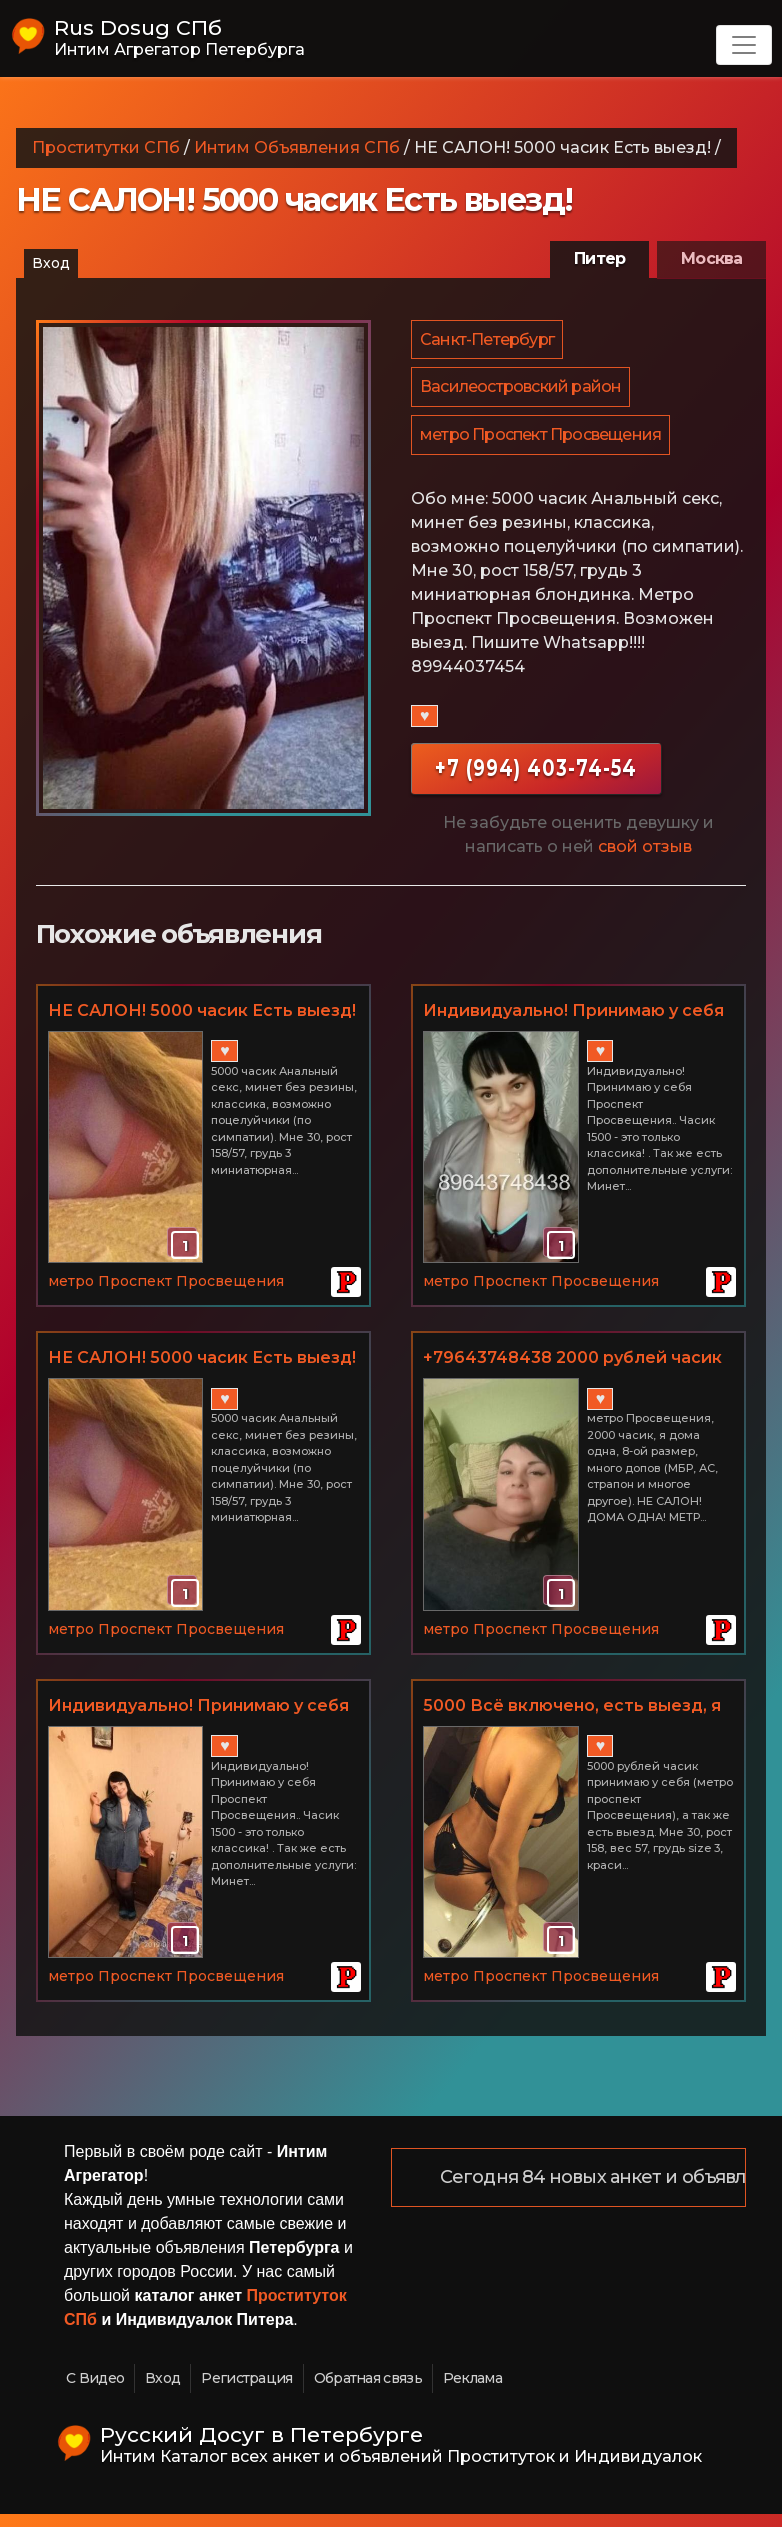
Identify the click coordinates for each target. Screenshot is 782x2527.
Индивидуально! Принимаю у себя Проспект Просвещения (573, 1025)
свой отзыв (645, 859)
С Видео (95, 2391)
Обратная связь (368, 2391)
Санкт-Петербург (488, 341)
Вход (51, 263)
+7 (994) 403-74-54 (536, 780)
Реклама (472, 2391)
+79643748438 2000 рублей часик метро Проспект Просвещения (572, 1372)
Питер (599, 258)
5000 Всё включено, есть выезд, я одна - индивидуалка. (572, 1720)
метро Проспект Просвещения (541, 445)
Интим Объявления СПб (297, 147)
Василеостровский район (521, 393)
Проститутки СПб (106, 147)
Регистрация (246, 2391)
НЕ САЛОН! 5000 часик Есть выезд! (202, 1023)
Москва (711, 258)
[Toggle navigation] (744, 45)
